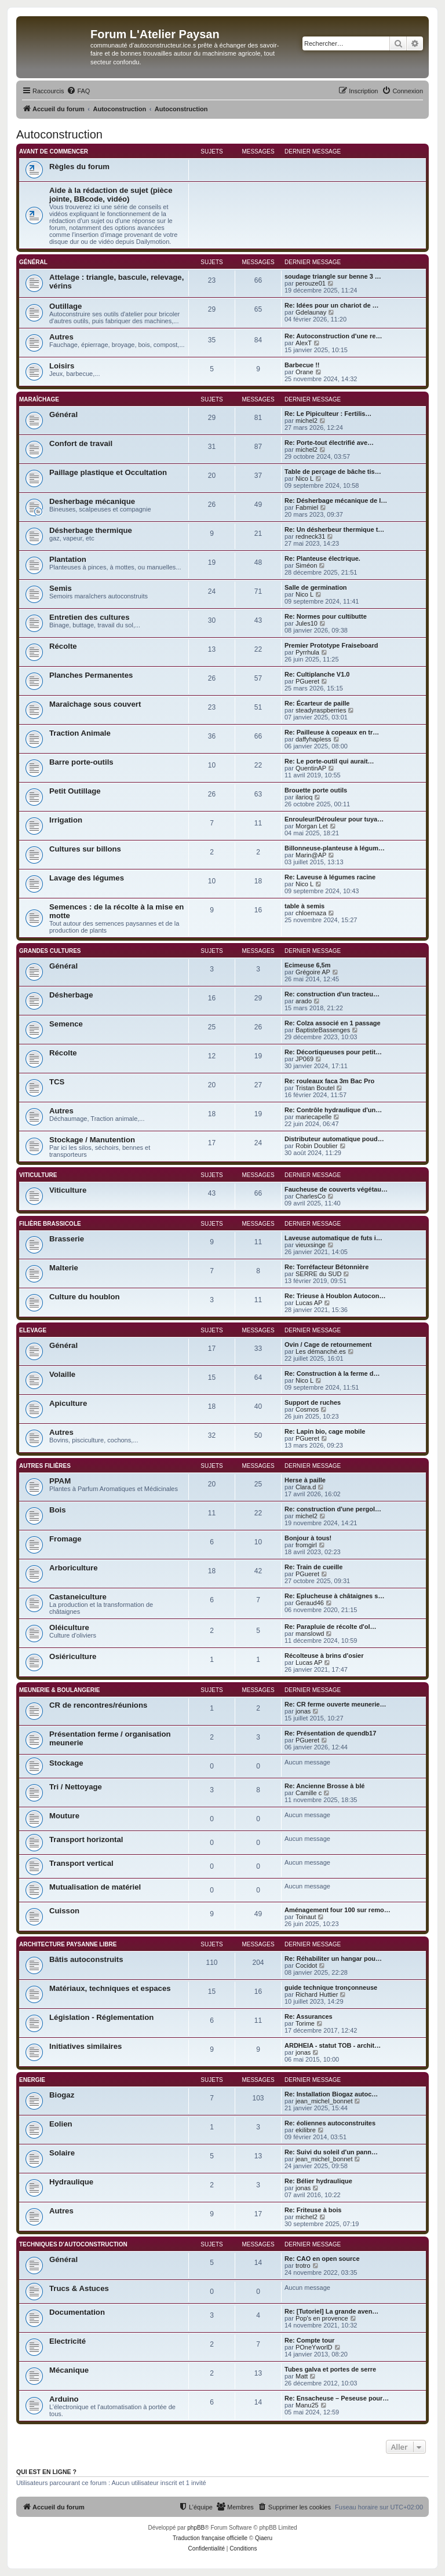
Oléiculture (69, 1627)
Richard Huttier (317, 1994)
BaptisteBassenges (323, 1029)
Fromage (65, 1538)
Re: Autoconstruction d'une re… (333, 335)
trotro (303, 2265)
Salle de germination (315, 587)
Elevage (32, 1330)
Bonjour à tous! (307, 1537)
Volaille (62, 1374)
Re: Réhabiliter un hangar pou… (333, 1958)
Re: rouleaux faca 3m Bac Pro (329, 1080)
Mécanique (69, 2370)
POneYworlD (314, 2347)
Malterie (63, 1267)
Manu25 (307, 2405)
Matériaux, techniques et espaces (110, 1988)
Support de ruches (312, 1402)
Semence (66, 1024)
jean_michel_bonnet (324, 2101)
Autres (61, 336)
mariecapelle (313, 1116)
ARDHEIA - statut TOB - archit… (332, 2045)
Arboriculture (73, 1567)
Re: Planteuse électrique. (322, 558)
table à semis (304, 905)
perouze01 (311, 283)
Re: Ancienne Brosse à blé (324, 1785)
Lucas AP (309, 1302)
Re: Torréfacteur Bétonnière (326, 1266)
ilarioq (304, 797)
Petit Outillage (75, 791)
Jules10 (307, 623)
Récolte (63, 646)
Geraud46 (310, 1602)
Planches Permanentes (91, 675)
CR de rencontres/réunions (98, 1705)
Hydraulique (71, 2181)
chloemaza (311, 912)
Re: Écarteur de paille (317, 703)
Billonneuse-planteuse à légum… (334, 848)
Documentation (77, 2312)
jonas (303, 1711)
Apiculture (68, 1403)
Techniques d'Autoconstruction (73, 2244)
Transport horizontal (86, 1839)
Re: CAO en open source (322, 2258)
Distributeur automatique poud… (334, 1138)
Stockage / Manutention (92, 1139)
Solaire (62, 2153)
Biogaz (61, 2095)
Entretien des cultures (89, 617)
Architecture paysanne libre (67, 1944)
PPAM (60, 1481)
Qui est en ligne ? (46, 2471)
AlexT (304, 342)
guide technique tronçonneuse (330, 1987)
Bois (57, 1510)
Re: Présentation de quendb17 (330, 1733)
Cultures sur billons (85, 849)
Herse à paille (305, 1480)
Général (33, 262)
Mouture (64, 1815)
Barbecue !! (302, 364)
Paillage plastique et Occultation (108, 472)
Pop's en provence (322, 2318)
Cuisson (64, 1910)
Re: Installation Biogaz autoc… (331, 2094)
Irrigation (65, 820)
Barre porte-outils (81, 762)
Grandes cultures (50, 951)
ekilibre (306, 2129)
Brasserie (66, 1238)
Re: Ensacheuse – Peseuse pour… (336, 2398)
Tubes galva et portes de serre (330, 2369)
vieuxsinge (311, 1244)
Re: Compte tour (309, 2340)
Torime (305, 2023)
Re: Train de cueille (313, 1566)
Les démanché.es (321, 1351)
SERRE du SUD (318, 1273)
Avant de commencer (53, 151)
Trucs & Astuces (79, 2288)
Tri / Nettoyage (75, 1786)
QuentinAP (311, 768)
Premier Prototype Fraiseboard (331, 645)
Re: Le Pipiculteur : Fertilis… (327, 413)
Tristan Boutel (315, 1087)
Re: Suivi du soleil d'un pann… (331, 2152)
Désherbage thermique (90, 530)
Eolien (60, 2124)
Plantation (67, 559)
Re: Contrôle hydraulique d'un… (333, 1109)
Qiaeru (263, 2538)
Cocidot (306, 1965)
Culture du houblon (84, 1296)
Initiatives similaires (85, 2046)
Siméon (306, 565)
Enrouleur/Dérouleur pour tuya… (334, 819)
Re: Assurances (308, 2016)
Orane (304, 371)
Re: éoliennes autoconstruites (329, 2123)
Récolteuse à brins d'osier (324, 1655)
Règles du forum (79, 166)
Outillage (65, 306)
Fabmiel (307, 507)
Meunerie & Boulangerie (59, 1690)
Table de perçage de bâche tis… (332, 471)
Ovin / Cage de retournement (327, 1344)
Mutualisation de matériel (95, 1887)
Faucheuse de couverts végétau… (336, 1189)
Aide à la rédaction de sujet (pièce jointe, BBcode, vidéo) (111, 194)
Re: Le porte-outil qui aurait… (329, 761)
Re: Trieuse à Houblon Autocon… (334, 1295)
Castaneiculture (78, 1596)
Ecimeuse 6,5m (307, 965)
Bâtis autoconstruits (86, 1959)
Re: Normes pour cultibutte (325, 616)
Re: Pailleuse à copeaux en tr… (331, 732)
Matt (302, 2376)
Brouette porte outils (315, 790)
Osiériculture (72, 1656)
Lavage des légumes (86, 878)
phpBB (196, 2527)
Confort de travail (80, 443)
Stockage (66, 1763)
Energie (32, 2080)
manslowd (310, 1633)
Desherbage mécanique (92, 501)
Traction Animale (80, 733)
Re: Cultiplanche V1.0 (316, 674)
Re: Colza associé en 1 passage (332, 1023)
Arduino (64, 2399)
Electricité (67, 2341)
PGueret (307, 681)
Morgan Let (312, 826)
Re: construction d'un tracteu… (332, 994)
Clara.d (306, 1487)
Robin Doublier (317, 1145)
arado (304, 1000)
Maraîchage (39, 399)
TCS (56, 1081)
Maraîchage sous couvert (95, 704)
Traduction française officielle (210, 2538)
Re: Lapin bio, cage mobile (324, 1431)
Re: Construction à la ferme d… (332, 1373)
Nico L (304, 478)
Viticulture (38, 1175)
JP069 (304, 1058)
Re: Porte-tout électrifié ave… (329, 442)
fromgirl (306, 1544)
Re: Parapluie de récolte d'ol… (330, 1626)
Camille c (309, 1792)
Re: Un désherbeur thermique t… (334, 529)
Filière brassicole (50, 1224)
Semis (60, 588)
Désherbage (71, 995)
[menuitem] (78, 91)
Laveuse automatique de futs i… (333, 1237)
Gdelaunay (311, 312)
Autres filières (45, 1466)
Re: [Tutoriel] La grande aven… (331, 2311)
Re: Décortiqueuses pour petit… (333, 1051)
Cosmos (307, 1409)
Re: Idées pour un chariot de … (331, 305)
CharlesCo (311, 1196)
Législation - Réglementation (101, 2017)
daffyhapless (313, 739)
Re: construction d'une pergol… (332, 1509)
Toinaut (306, 1916)
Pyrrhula (307, 652)
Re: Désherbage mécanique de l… (335, 500)
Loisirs (61, 365)
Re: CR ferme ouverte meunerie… (335, 1704)
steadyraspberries (321, 710)
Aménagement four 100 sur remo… (337, 1909)
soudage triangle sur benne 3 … (332, 276)
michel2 (307, 420)
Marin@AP (311, 855)
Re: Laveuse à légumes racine (329, 877)
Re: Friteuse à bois (312, 2209)
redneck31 (310, 536)
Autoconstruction (59, 134)
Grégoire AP (313, 972)
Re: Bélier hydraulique (318, 2180)
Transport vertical (81, 1863)
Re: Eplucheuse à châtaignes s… (334, 1595)
